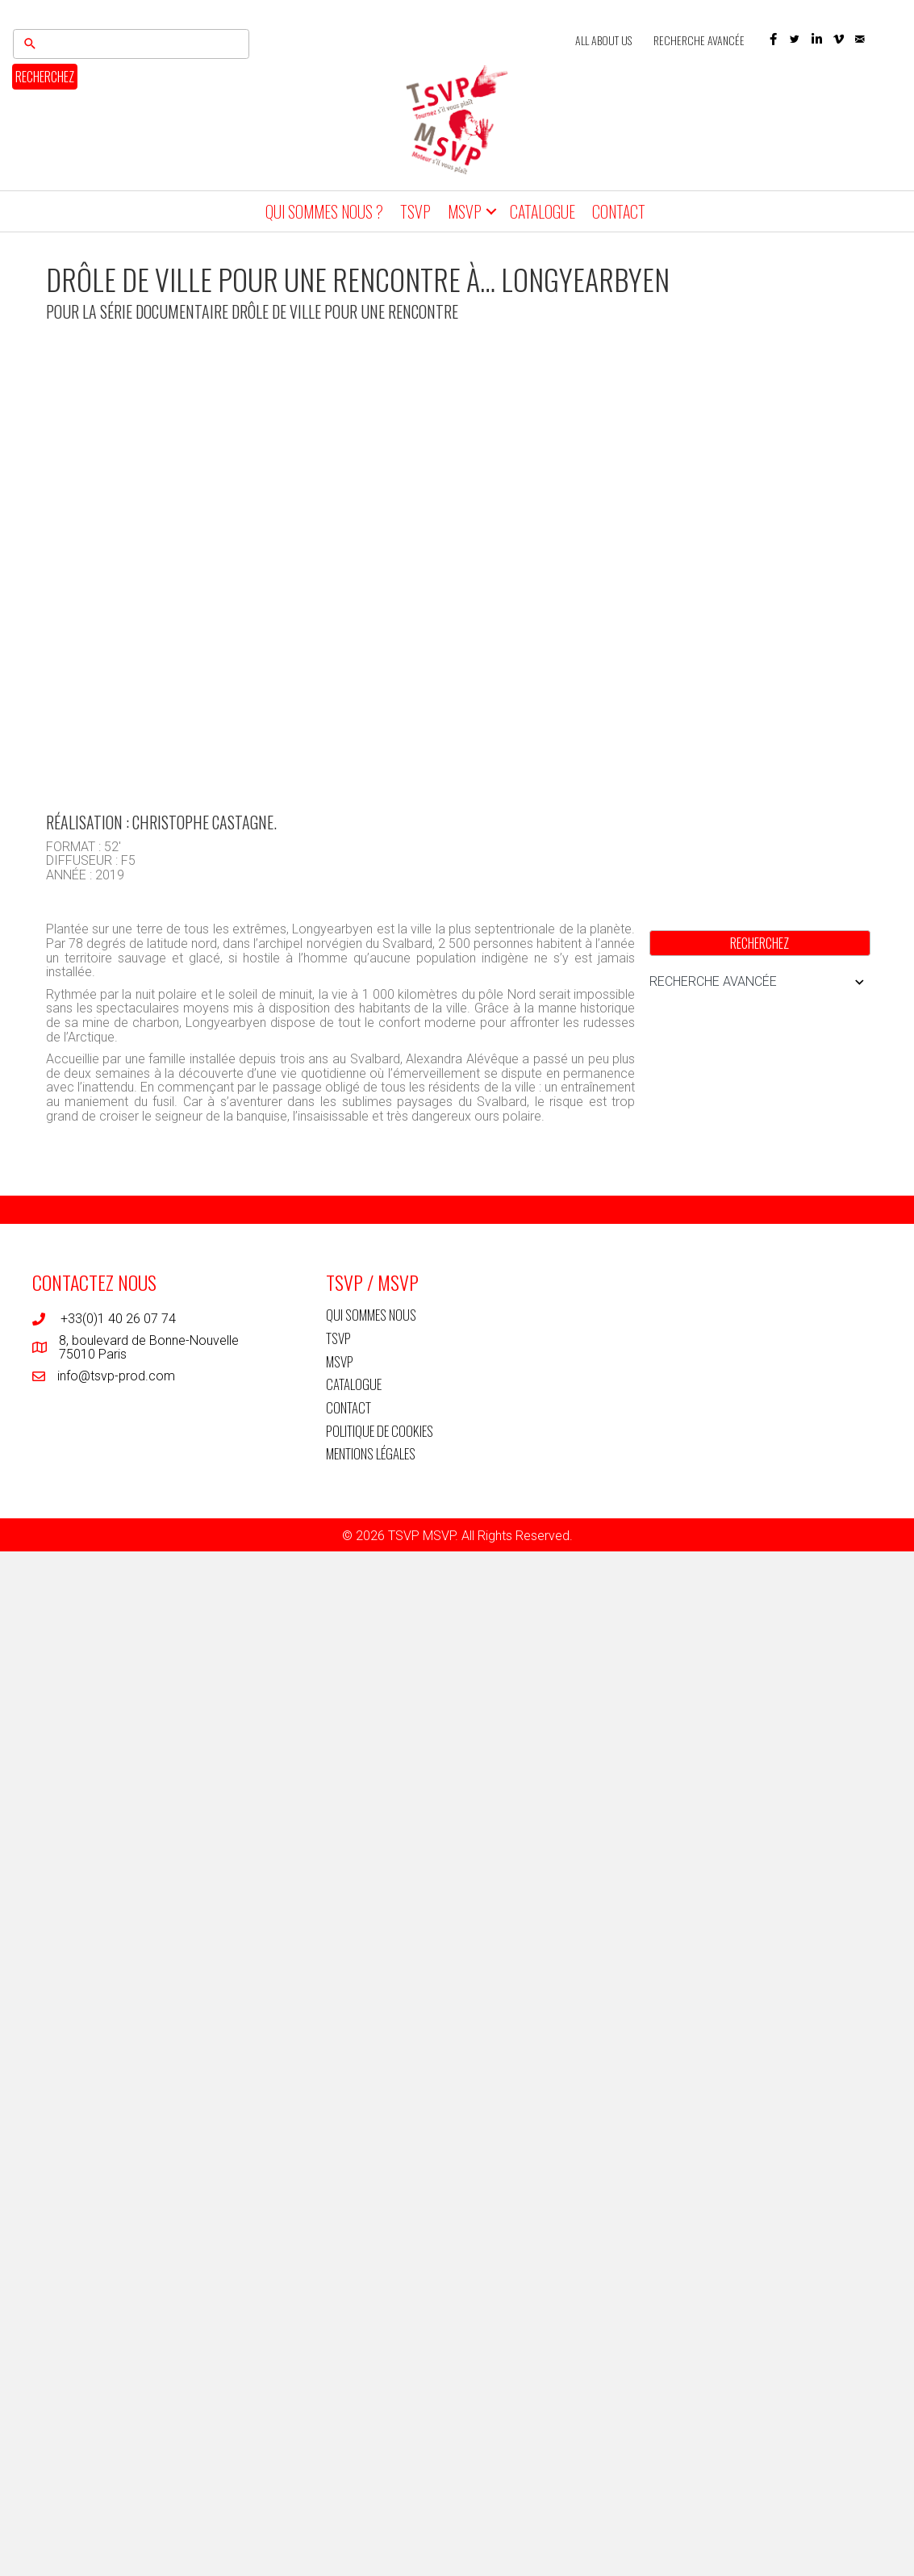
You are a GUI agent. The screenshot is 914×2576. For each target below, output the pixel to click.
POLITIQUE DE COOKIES (379, 1430)
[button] (773, 39)
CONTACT (618, 211)
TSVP (415, 211)
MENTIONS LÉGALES (370, 1453)
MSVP (465, 211)
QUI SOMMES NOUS (371, 1315)
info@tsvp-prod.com (116, 1375)
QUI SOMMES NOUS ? (324, 211)
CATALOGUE (542, 211)
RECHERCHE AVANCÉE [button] (760, 982)
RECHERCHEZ (44, 76)
